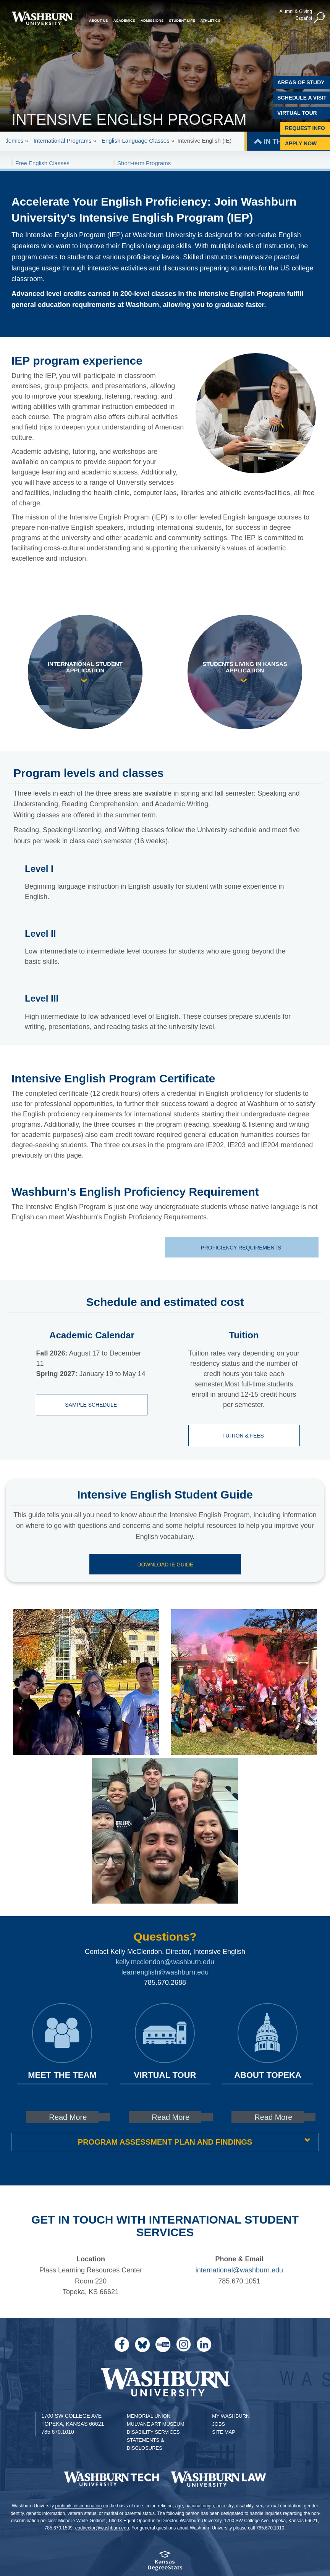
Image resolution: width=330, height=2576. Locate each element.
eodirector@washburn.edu (102, 2528)
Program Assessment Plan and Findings (165, 2142)
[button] (318, 17)
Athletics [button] (210, 20)
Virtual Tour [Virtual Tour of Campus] (297, 113)
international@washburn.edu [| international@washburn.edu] (239, 2270)
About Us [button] (98, 20)
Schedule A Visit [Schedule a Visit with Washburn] (302, 98)
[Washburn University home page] (42, 18)
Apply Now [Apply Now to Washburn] (301, 143)
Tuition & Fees (244, 1436)
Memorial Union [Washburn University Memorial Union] (148, 2416)
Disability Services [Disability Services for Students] (153, 2432)
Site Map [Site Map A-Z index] (223, 2432)
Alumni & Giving (294, 11)
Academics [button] (124, 20)
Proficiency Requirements (242, 1248)
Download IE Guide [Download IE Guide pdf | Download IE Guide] (165, 1564)
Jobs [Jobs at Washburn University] (218, 2424)
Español (302, 18)
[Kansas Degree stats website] (165, 2563)
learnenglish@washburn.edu (165, 1972)
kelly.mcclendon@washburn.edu (165, 1962)
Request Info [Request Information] (305, 128)
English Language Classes (136, 140)
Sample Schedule (92, 1405)
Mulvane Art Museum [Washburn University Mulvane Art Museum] (155, 2424)
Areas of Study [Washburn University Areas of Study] (301, 82)
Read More (68, 2117)
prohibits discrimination (78, 2505)
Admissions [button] (152, 20)
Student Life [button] (182, 20)
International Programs (63, 140)
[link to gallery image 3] (165, 1831)
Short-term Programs (144, 163)
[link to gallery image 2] (244, 1682)
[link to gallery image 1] (86, 1682)
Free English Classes (42, 163)
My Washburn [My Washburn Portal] (230, 2416)
